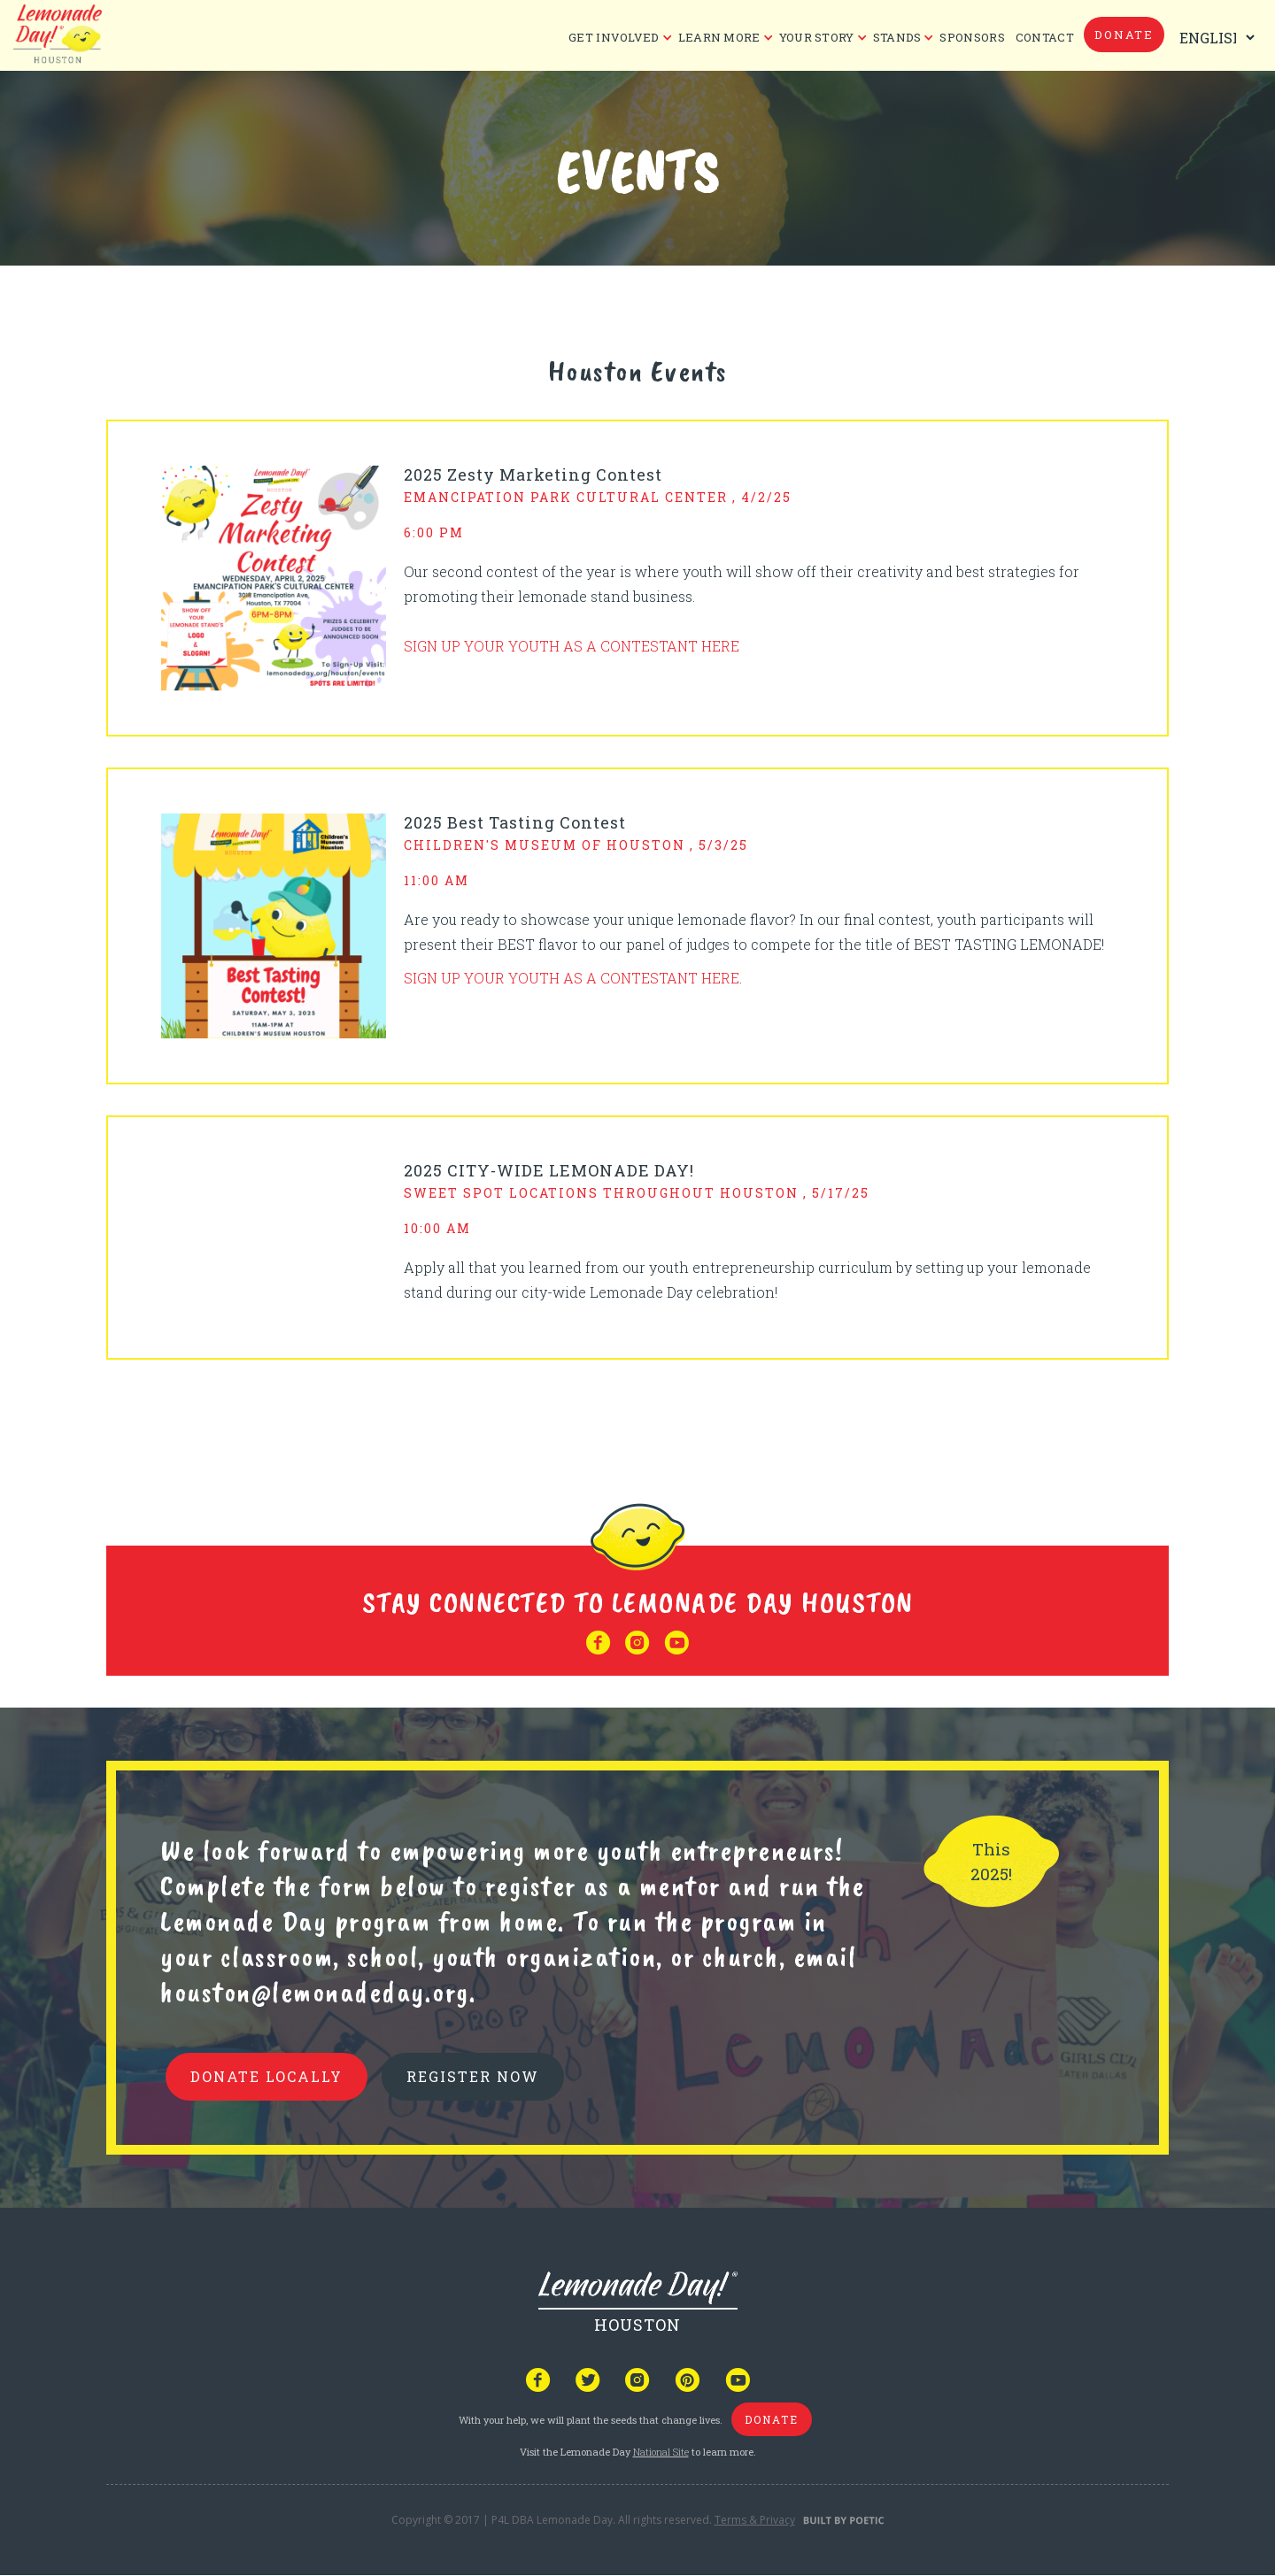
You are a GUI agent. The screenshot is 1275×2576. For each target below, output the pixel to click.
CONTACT (1045, 37)
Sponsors (971, 37)
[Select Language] (1213, 37)
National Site (661, 2451)
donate (1124, 34)
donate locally (266, 2076)
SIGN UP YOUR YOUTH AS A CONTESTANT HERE (571, 645)
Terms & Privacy (755, 2519)
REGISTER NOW (472, 2076)
